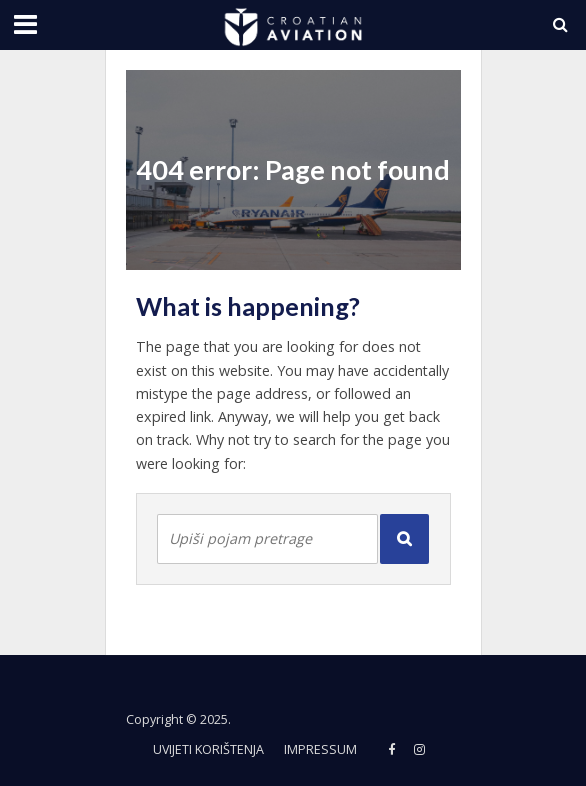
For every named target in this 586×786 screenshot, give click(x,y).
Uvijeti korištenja (208, 749)
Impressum (320, 749)
